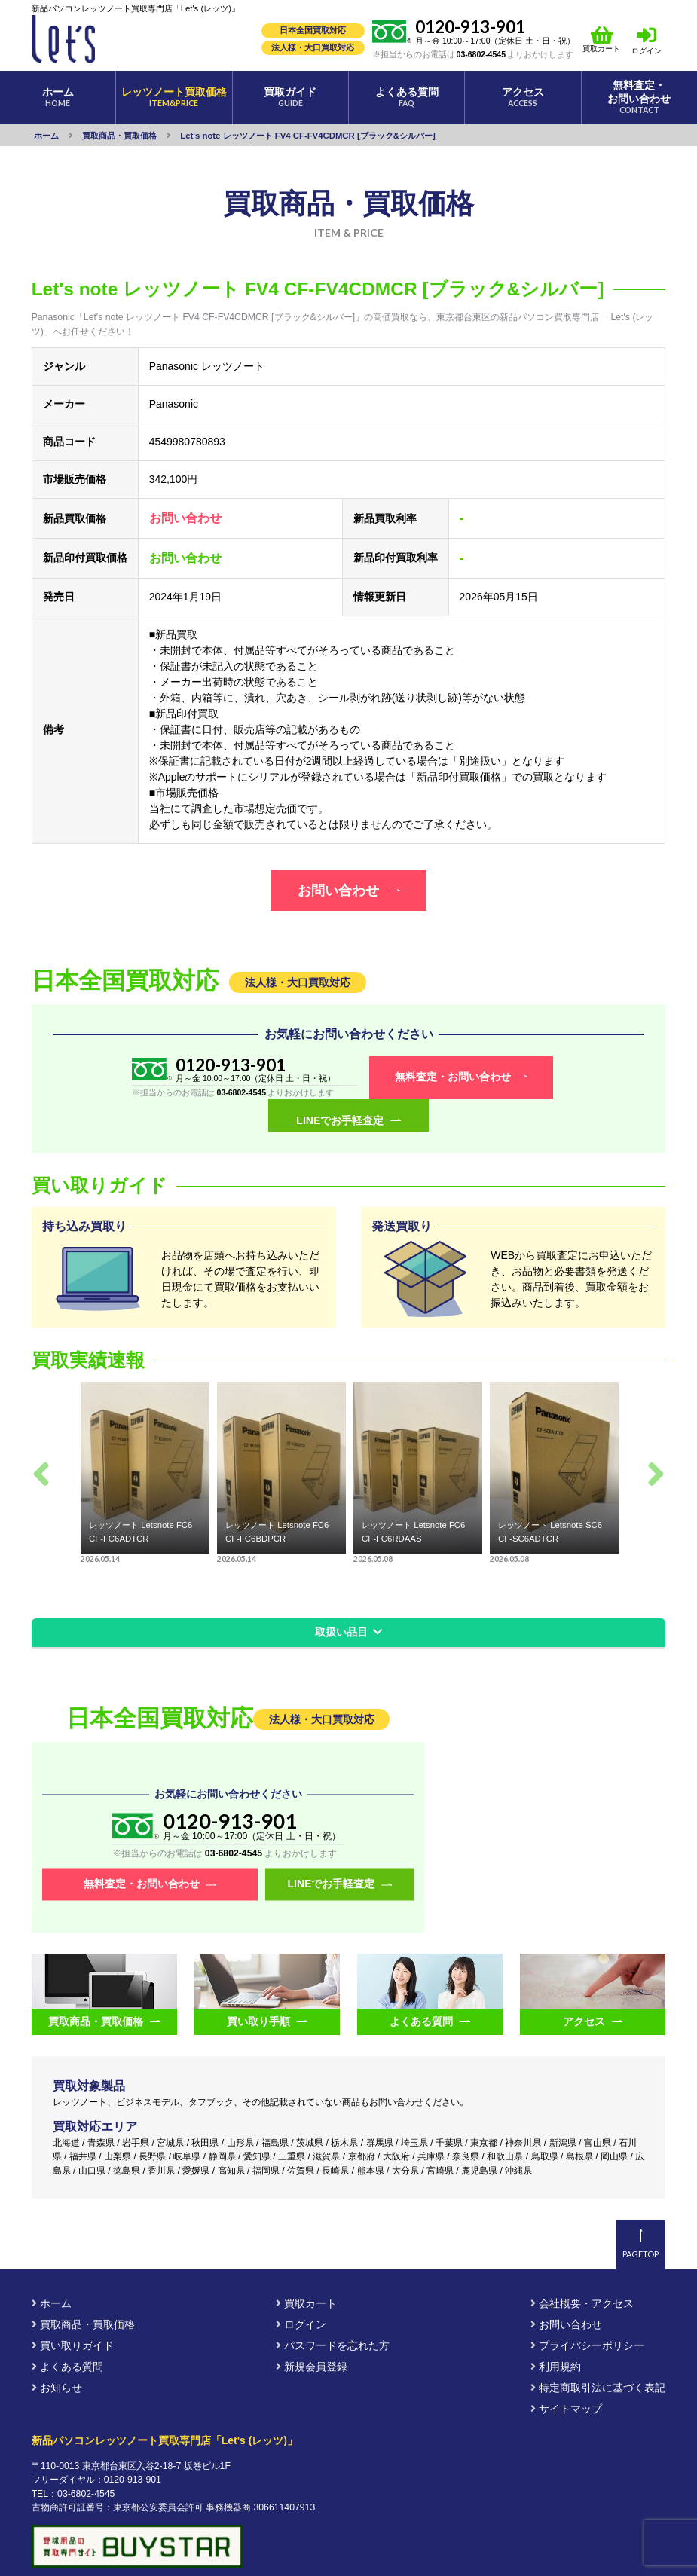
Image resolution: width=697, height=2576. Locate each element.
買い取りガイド (73, 2313)
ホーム (52, 2271)
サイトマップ (566, 2376)
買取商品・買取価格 (83, 2292)
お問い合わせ (566, 2292)
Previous (41, 1440)
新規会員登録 (311, 2334)
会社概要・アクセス (582, 2271)
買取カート (601, 39)
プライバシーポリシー (587, 2313)
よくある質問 (67, 2334)
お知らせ (57, 2355)
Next (656, 1440)
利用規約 (555, 2334)
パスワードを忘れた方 (333, 2313)
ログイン (646, 51)
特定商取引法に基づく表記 (597, 2355)
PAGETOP (640, 2221)
